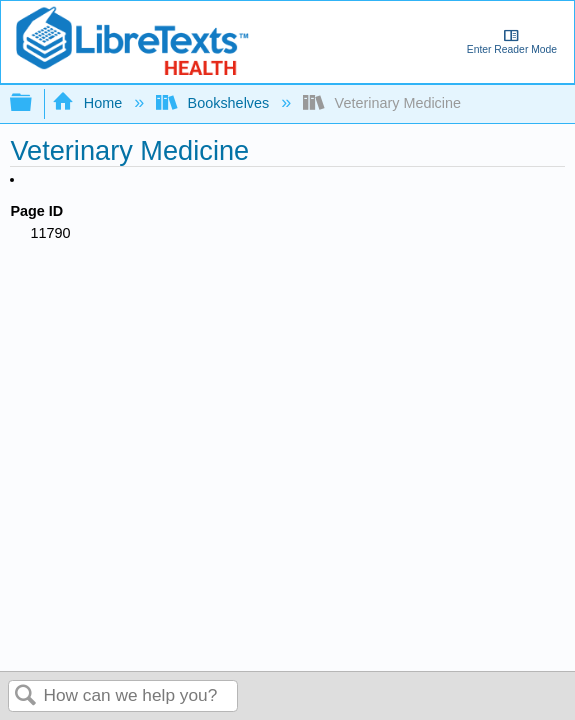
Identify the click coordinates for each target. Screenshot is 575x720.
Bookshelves (214, 103)
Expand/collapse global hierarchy (34, 103)
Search (26, 696)
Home (89, 103)
